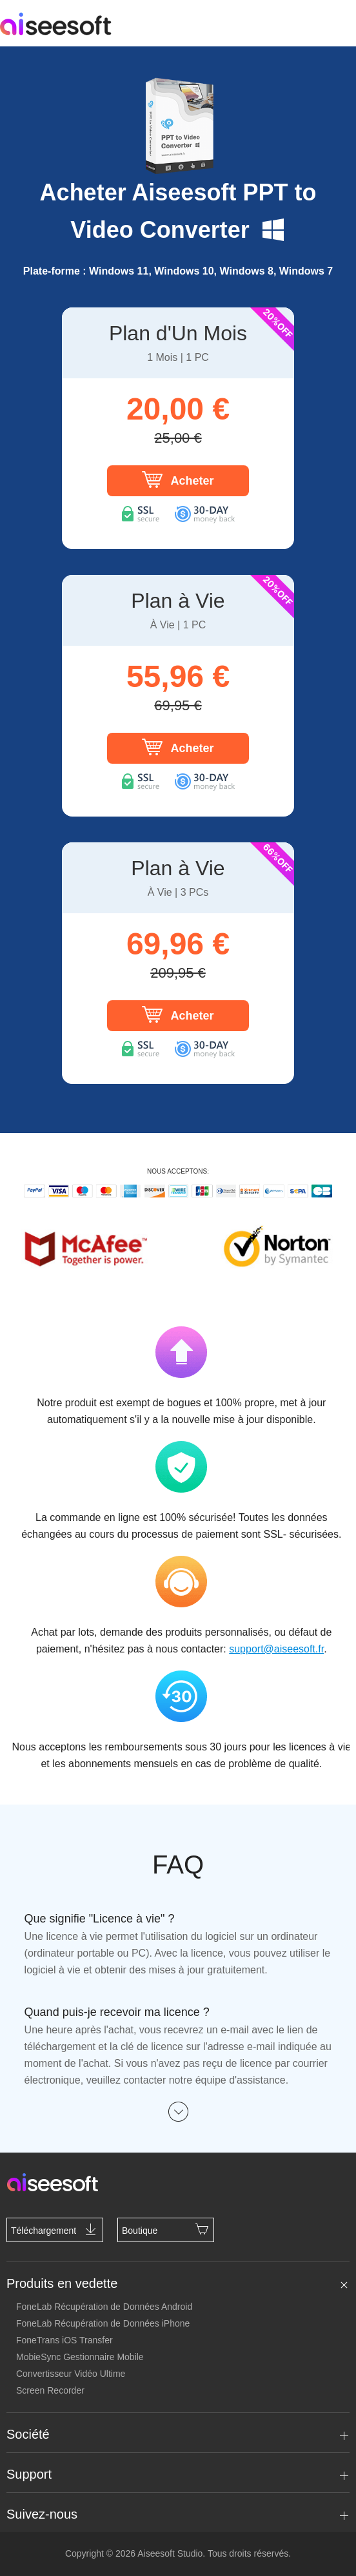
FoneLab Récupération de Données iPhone (103, 2323)
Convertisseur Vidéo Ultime (70, 2373)
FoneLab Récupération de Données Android (104, 2306)
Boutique (166, 2229)
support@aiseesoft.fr (276, 1648)
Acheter (177, 479)
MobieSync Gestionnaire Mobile (80, 2357)
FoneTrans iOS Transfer (64, 2340)
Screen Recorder (50, 2390)
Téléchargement (55, 2229)
